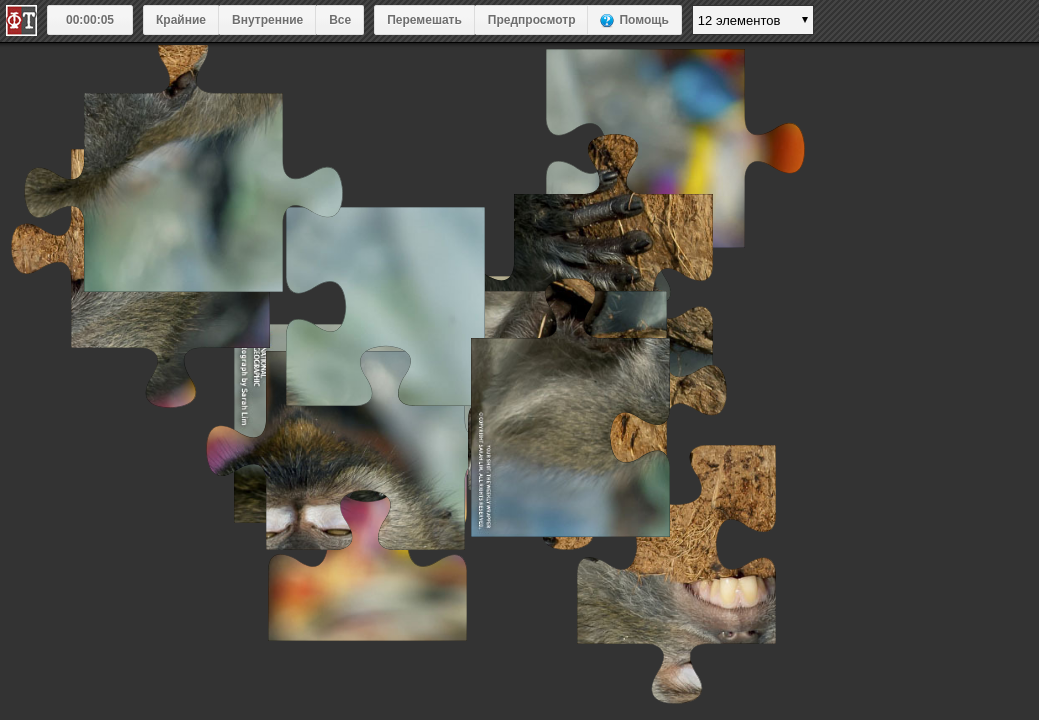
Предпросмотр (532, 20)
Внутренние (267, 20)
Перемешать (424, 20)
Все (340, 20)
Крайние (181, 20)
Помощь (643, 20)
